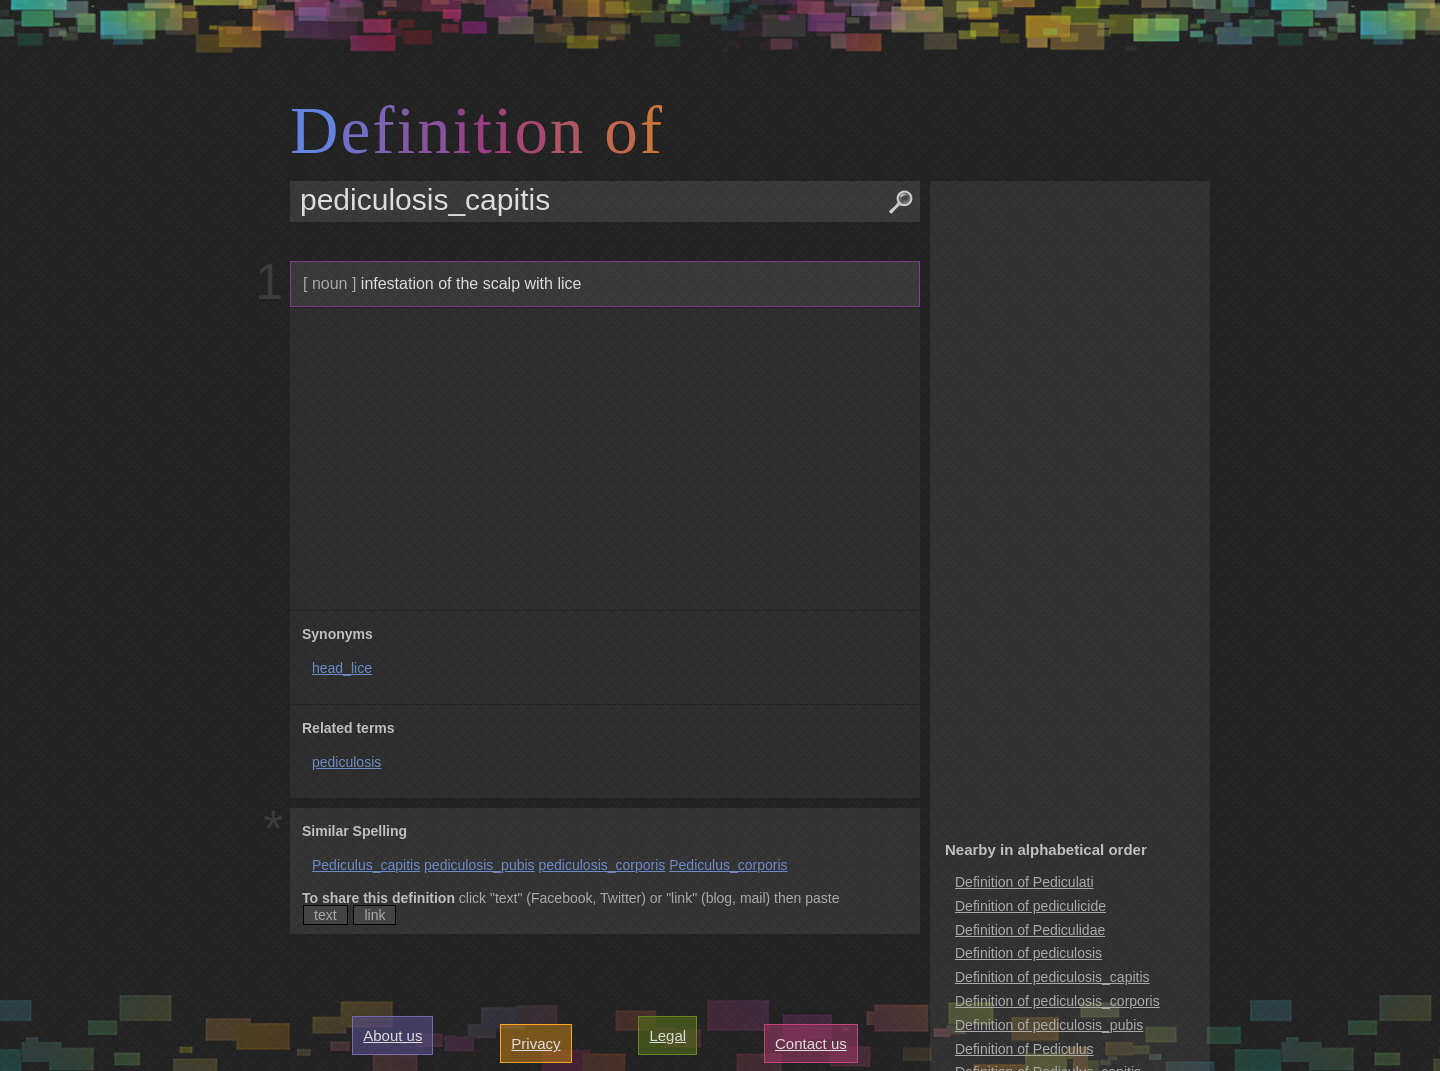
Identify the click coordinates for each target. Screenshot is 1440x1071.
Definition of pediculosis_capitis (1052, 977)
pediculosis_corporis (601, 865)
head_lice (342, 668)
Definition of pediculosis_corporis (1057, 1001)
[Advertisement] (602, 459)
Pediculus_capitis (366, 865)
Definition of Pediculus (1024, 1049)
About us (392, 1035)
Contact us (811, 1043)
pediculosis (346, 762)
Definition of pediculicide (1030, 906)
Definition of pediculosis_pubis (1049, 1025)
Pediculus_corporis (728, 865)
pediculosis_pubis (479, 865)
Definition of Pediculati (1024, 882)
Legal (667, 1035)
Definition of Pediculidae (1030, 930)
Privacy (535, 1043)
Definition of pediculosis (1028, 953)
